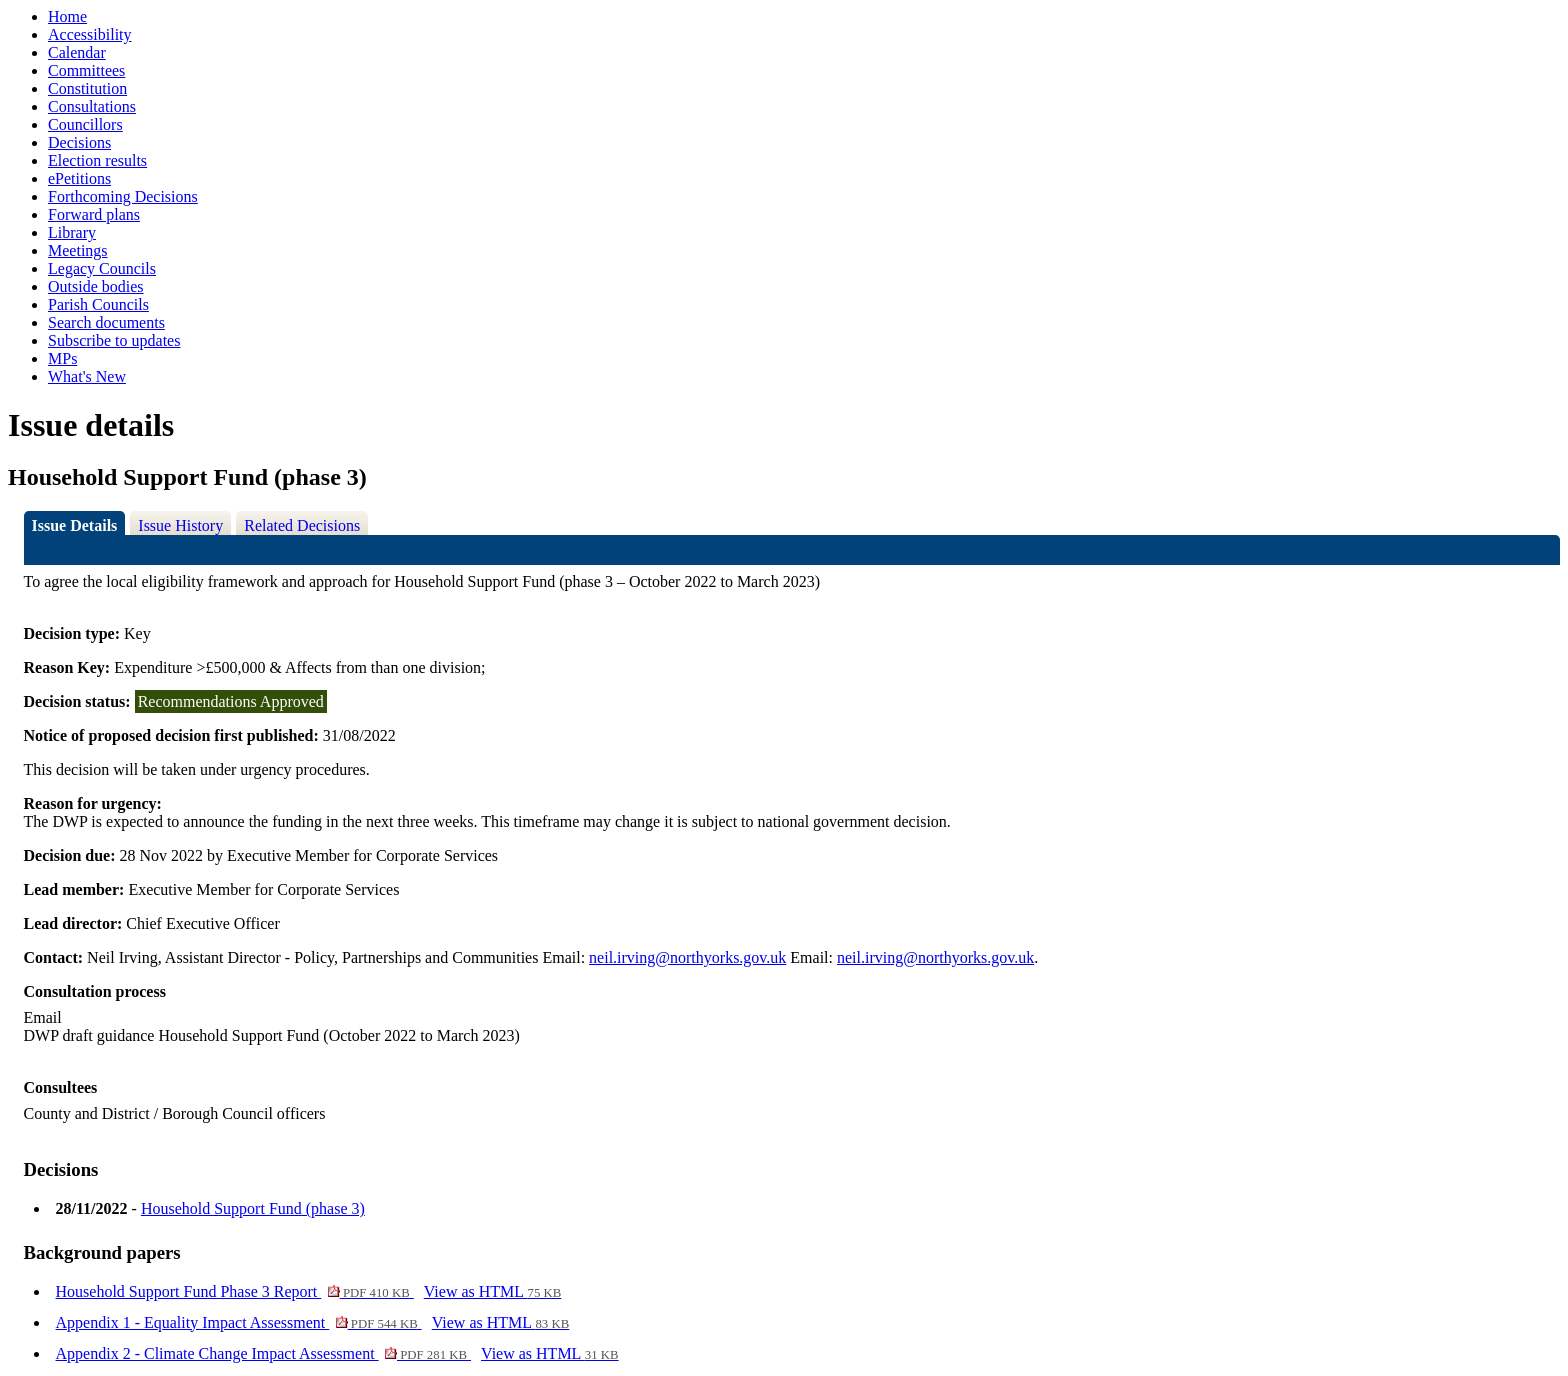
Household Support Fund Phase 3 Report (235, 1291)
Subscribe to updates (114, 340)
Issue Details (75, 525)
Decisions (79, 142)
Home (67, 16)
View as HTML (493, 1291)
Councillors (85, 124)
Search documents (106, 322)
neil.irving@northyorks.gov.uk (687, 957)
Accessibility (90, 34)
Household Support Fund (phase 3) (253, 1208)
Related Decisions (302, 525)
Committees (86, 70)
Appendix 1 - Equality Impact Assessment (239, 1322)
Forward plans (94, 214)
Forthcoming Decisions (123, 196)
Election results (97, 160)
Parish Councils (98, 304)
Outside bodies (96, 286)
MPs (62, 358)
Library (72, 232)
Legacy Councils (102, 268)
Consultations (92, 106)
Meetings (78, 250)
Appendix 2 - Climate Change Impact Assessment (264, 1353)
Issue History (180, 525)
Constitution (87, 88)
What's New (87, 376)
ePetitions (79, 178)
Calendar (77, 52)
